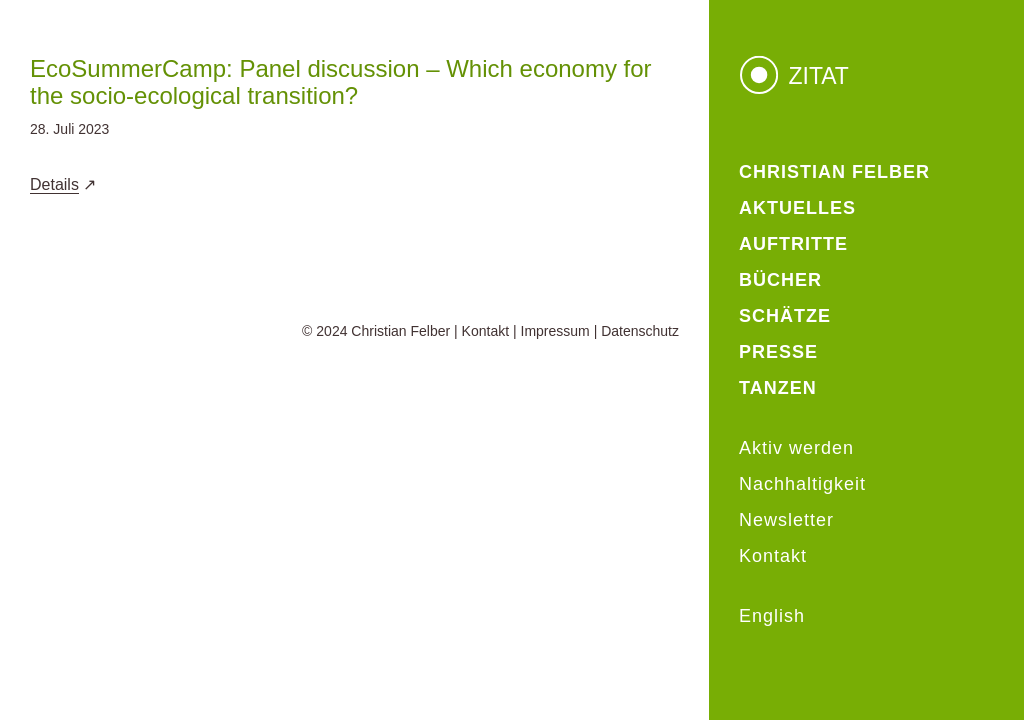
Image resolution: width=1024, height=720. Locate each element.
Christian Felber (400, 331)
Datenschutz (640, 331)
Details (54, 184)
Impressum (555, 331)
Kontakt (485, 331)
